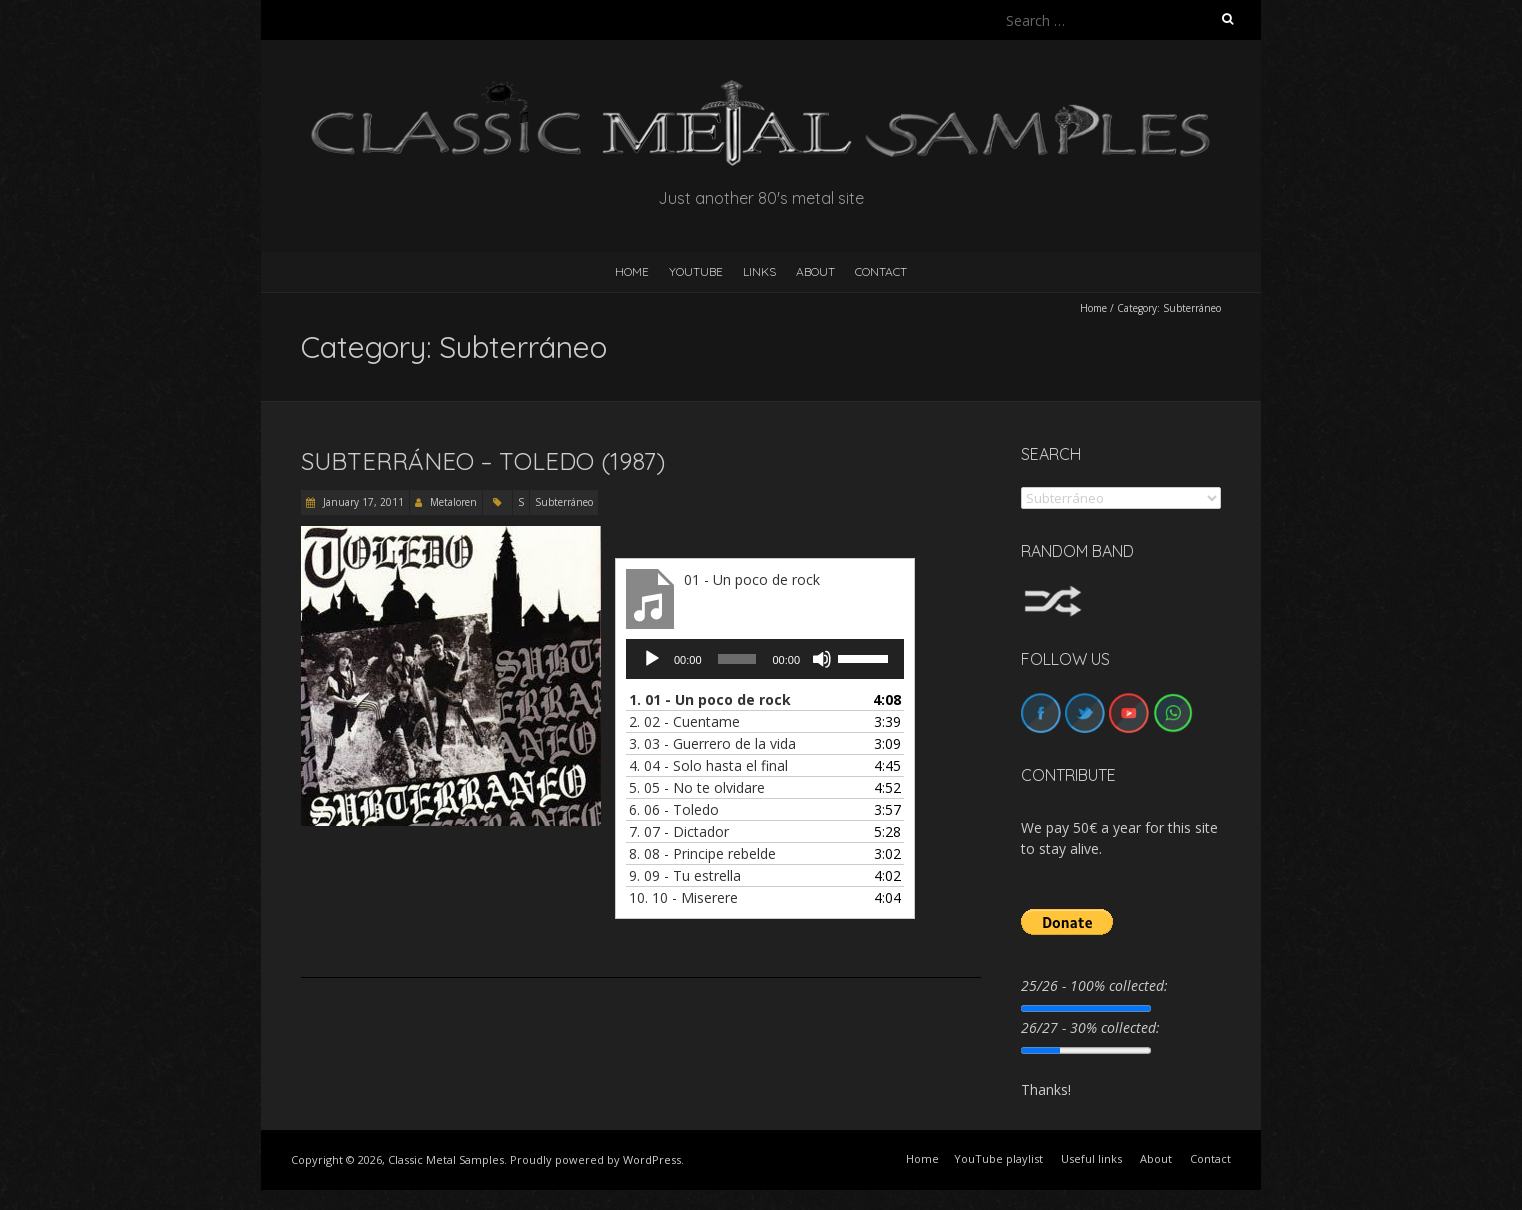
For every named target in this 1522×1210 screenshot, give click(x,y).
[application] (765, 659)
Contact (881, 271)
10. (683, 897)
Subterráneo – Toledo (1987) (483, 461)
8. (702, 853)
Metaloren (453, 502)
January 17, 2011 (362, 502)
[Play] (652, 659)
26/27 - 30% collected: (1090, 1027)
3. (712, 743)
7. (679, 831)
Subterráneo (564, 502)
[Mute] (822, 659)
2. (684, 721)
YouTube (696, 271)
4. (708, 765)
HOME (632, 271)
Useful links (1091, 1158)
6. (674, 809)
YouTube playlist (998, 1158)
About (815, 271)
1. (710, 699)
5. (697, 787)
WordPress (652, 1159)
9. (685, 875)
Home (1093, 308)
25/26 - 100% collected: (1094, 985)
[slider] (737, 659)
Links (759, 271)
